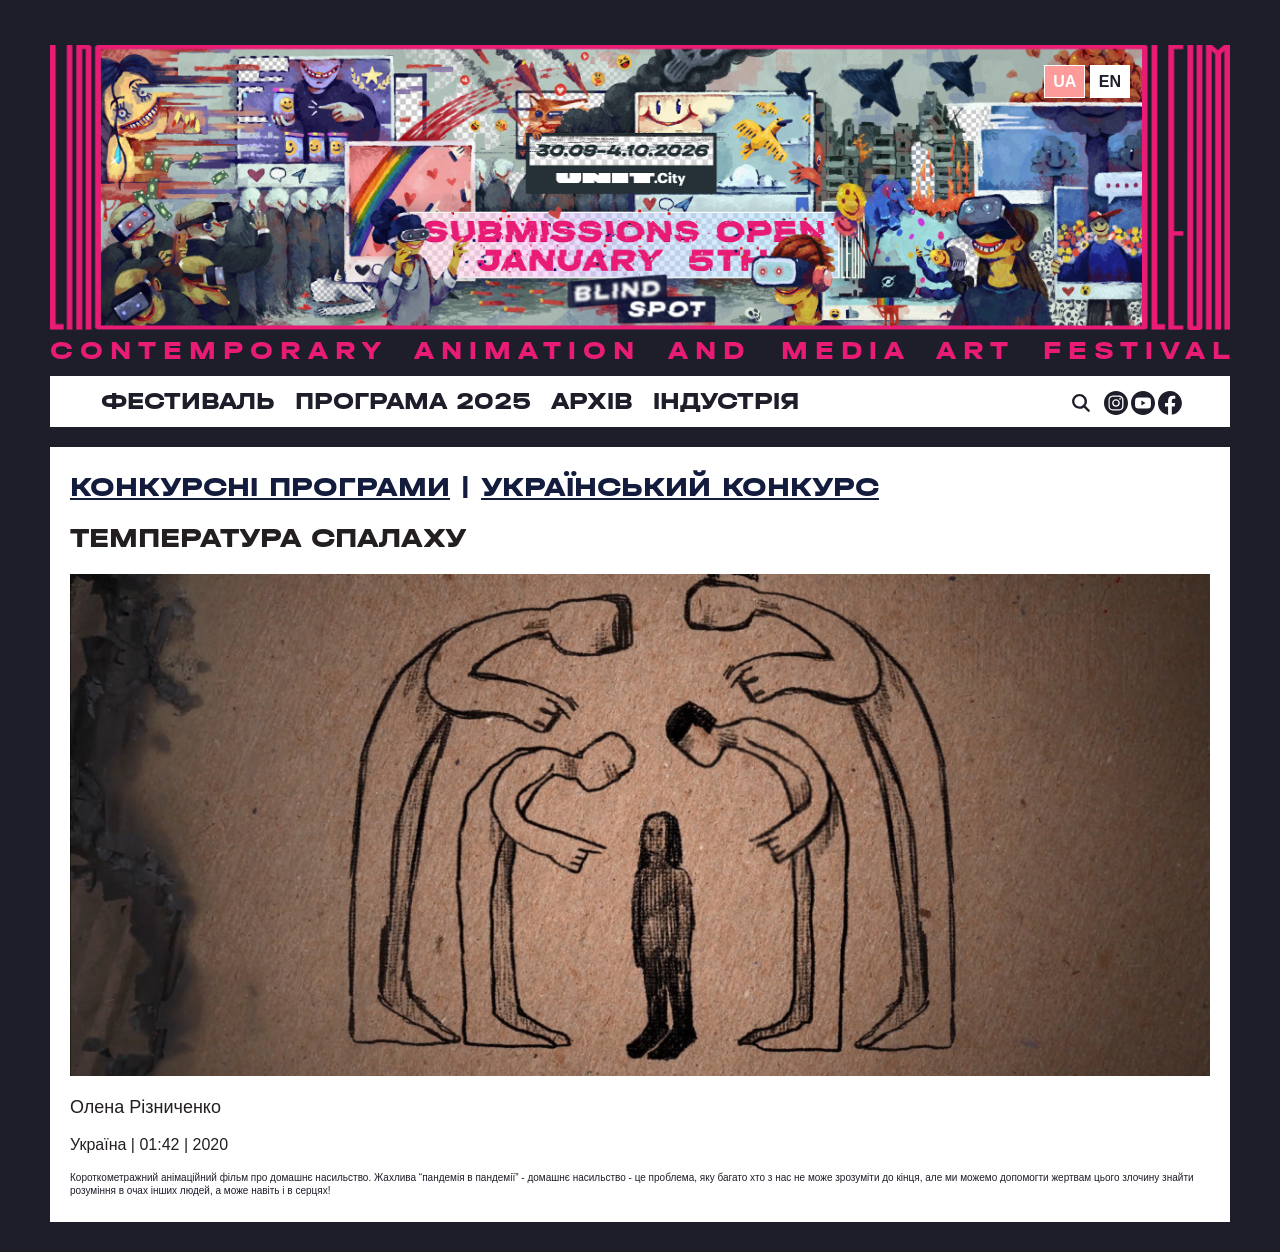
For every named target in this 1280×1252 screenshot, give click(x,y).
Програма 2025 (413, 401)
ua (1064, 81)
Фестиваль (188, 401)
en (1110, 81)
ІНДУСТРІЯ (726, 401)
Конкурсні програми (260, 487)
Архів (592, 401)
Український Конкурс (680, 487)
